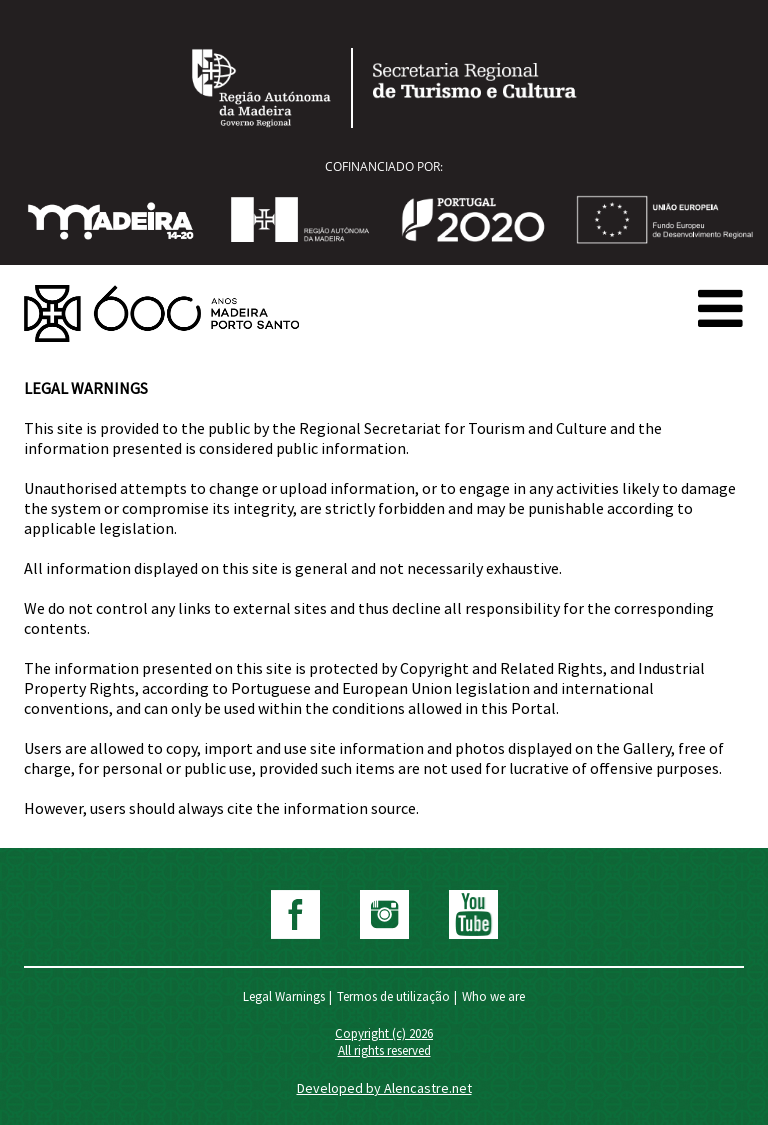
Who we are (493, 996)
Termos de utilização (393, 996)
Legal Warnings (284, 996)
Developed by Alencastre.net (384, 1088)
